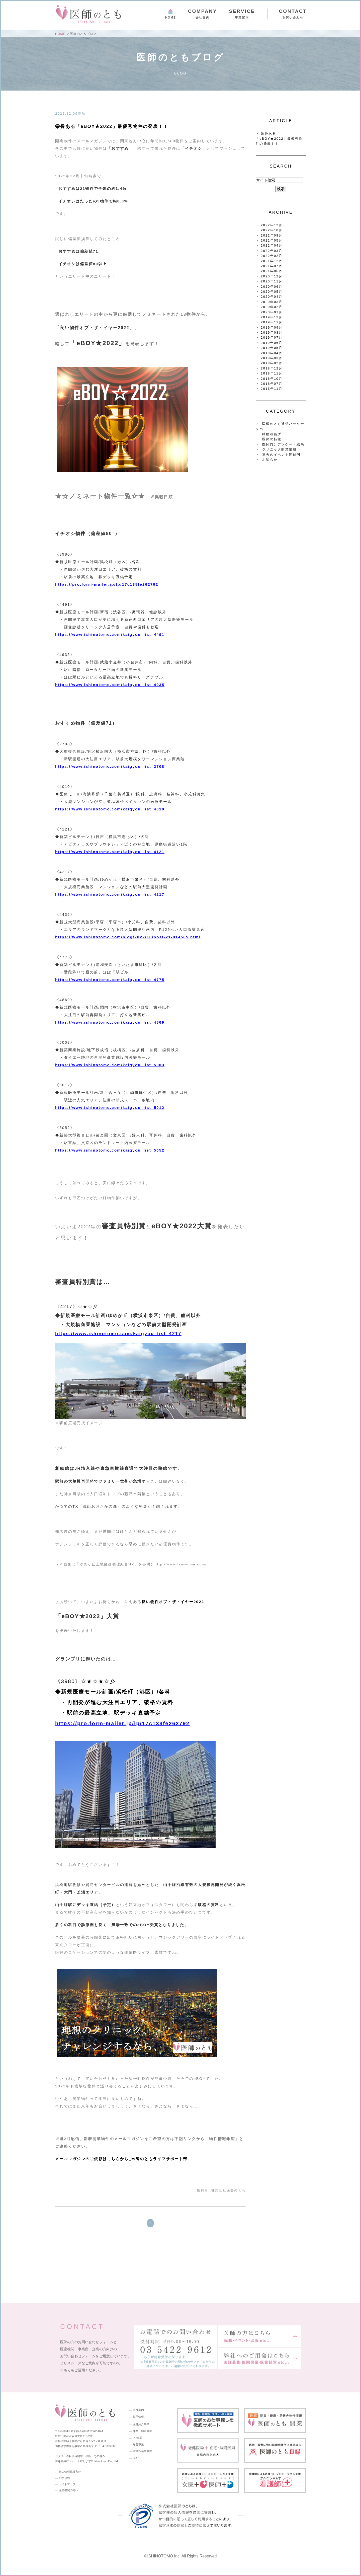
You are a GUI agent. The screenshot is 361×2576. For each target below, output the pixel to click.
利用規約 (64, 2477)
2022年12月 (272, 225)
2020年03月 (272, 302)
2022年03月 (272, 251)
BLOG (137, 2457)
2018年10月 (272, 379)
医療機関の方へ (68, 2490)
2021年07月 (272, 266)
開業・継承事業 (142, 2431)
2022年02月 (272, 256)
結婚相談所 (271, 434)
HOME (170, 17)
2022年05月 (272, 240)
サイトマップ (67, 2484)
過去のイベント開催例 (281, 455)
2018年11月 (272, 373)
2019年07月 (272, 337)
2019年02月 (272, 363)
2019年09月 (272, 327)
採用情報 (138, 2416)
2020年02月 (272, 307)
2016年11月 (272, 389)
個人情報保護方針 (70, 2471)
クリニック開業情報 (279, 449)
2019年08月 (272, 332)
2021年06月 (272, 271)
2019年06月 (272, 343)
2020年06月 (272, 286)
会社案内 (202, 14)
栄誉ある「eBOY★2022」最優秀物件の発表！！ (111, 126)
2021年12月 (272, 261)
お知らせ (270, 460)
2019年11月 (272, 322)
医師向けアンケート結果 (283, 444)
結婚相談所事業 (142, 2451)
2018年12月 (272, 368)
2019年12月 (272, 317)
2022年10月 (272, 230)
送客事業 (138, 2444)
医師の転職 (271, 439)
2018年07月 (272, 384)
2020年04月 (272, 296)
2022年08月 (272, 235)
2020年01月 (272, 312)
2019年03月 (272, 358)
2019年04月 (272, 353)
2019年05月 (272, 348)
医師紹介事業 (141, 2424)
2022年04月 (272, 245)
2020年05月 (272, 291)
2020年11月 (272, 281)
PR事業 (137, 2437)
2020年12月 (272, 276)
